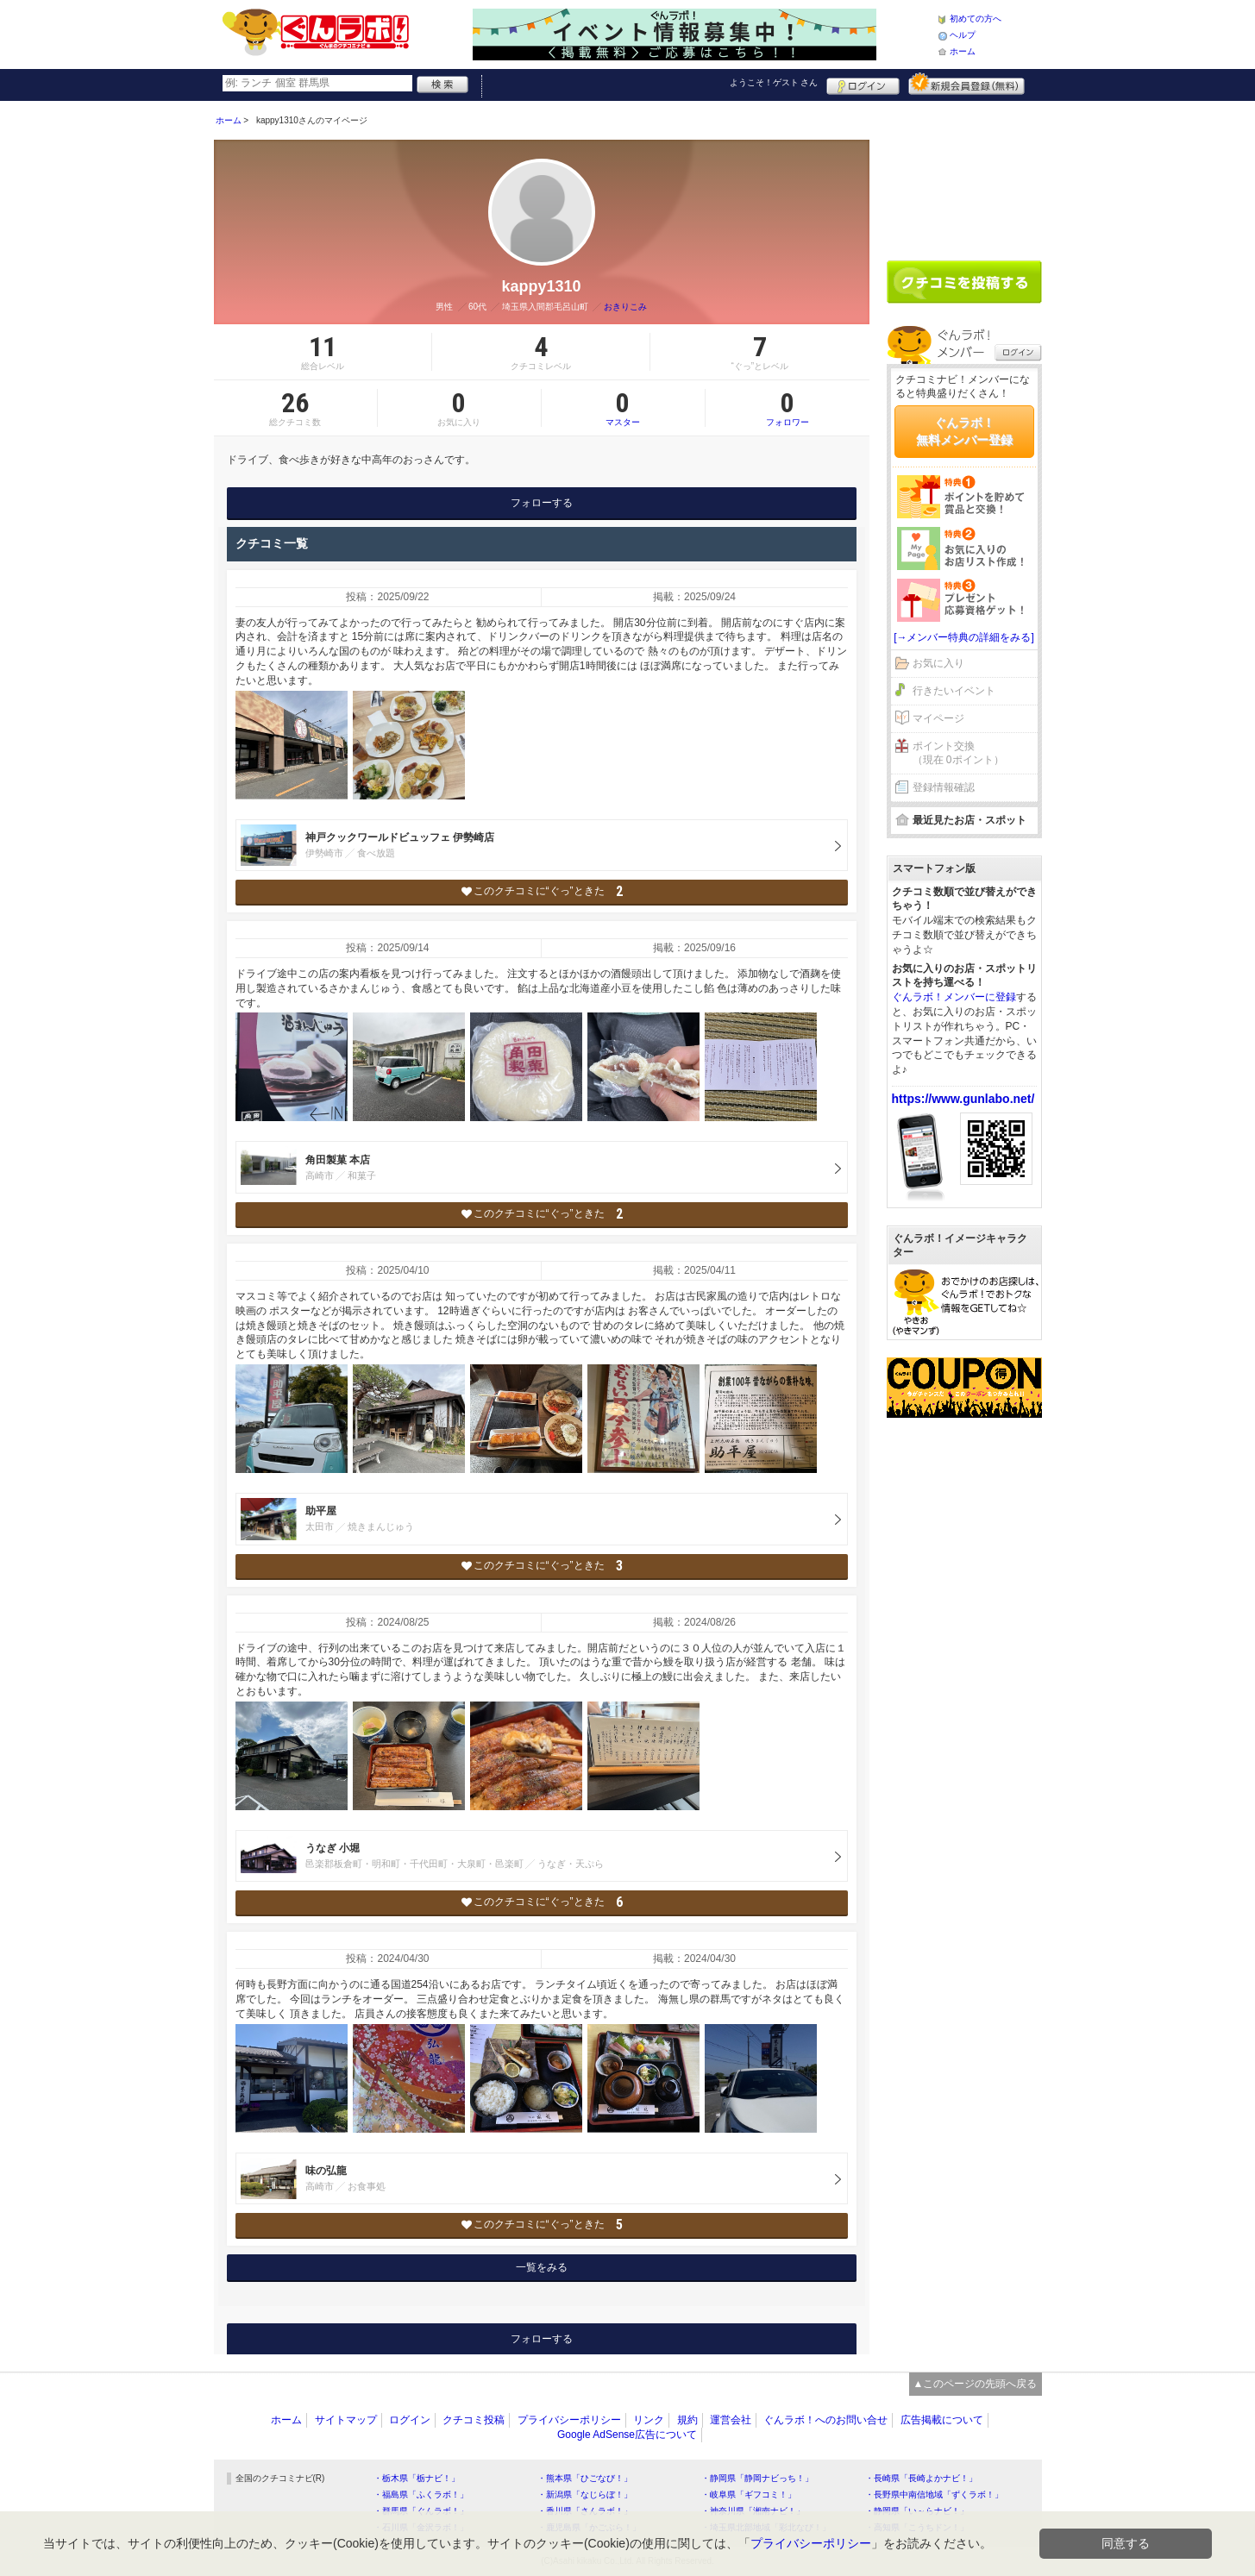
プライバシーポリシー (569, 2420)
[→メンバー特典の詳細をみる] (964, 637)
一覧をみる (542, 2267)
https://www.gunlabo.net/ (963, 1099)
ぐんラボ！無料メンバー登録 (964, 431)
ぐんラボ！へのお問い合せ (825, 2420)
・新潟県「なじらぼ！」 (584, 2494)
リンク (648, 2420)
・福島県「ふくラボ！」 (420, 2494)
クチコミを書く (964, 282)
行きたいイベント (954, 691)
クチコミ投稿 (473, 2420)
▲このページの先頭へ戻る (975, 2384)
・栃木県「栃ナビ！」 (416, 2478)
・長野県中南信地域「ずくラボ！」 (934, 2494)
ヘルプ (963, 35)
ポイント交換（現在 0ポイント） (958, 753)
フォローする (542, 503)
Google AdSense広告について (627, 2435)
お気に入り (938, 663)
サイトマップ (346, 2420)
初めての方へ (975, 18)
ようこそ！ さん (774, 82)
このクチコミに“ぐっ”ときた (541, 891)
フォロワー (787, 408)
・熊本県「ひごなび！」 (584, 2478)
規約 (687, 2420)
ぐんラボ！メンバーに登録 (954, 997)
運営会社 (730, 2420)
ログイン (863, 83)
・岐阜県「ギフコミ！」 (748, 2494)
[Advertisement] (964, 174)
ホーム (963, 51)
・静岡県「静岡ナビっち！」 (757, 2478)
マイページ (938, 718)
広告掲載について (941, 2420)
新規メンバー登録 (966, 83)
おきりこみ (625, 306)
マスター (623, 408)
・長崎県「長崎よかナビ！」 (921, 2478)
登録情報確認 (944, 787)
